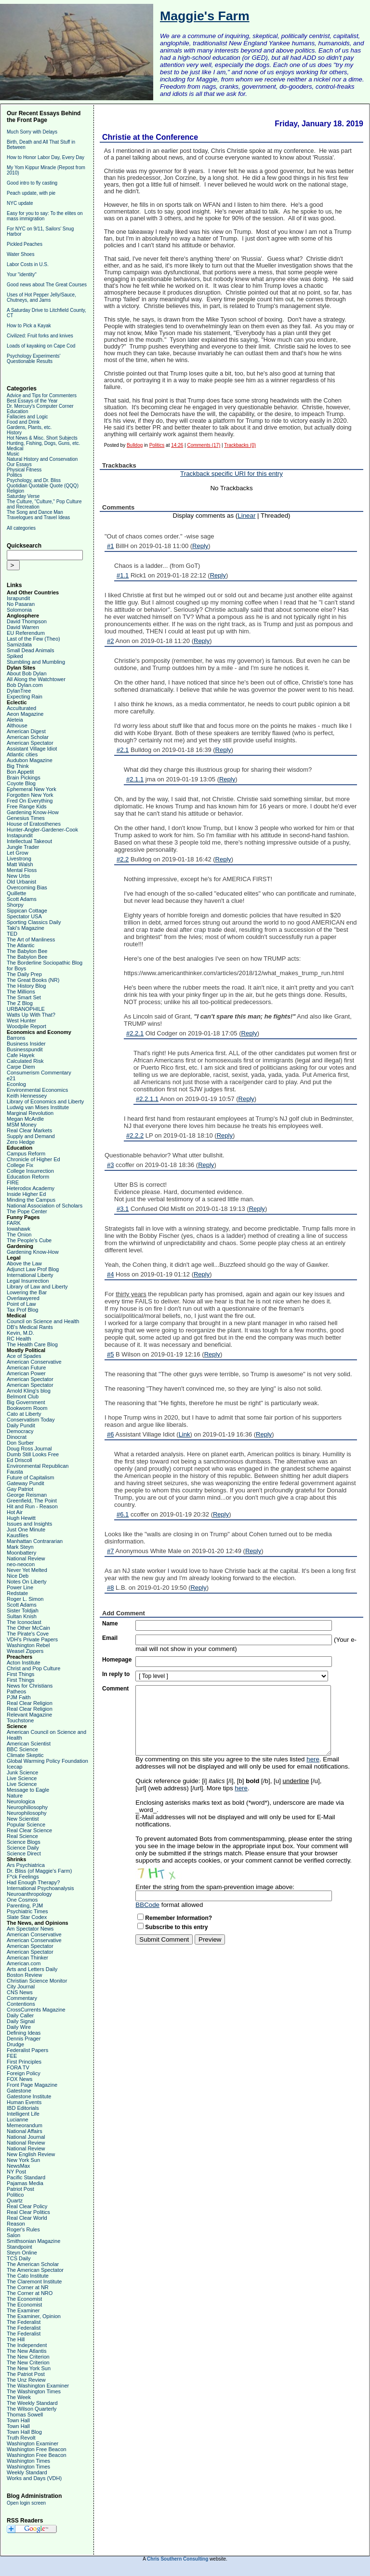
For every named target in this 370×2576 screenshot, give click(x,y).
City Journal (21, 1986)
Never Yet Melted (27, 1570)
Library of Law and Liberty (37, 1286)
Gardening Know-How (33, 812)
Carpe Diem (21, 1067)
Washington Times (28, 2461)
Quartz (15, 2200)
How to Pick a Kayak (29, 325)
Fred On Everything (30, 801)
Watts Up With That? (31, 1015)
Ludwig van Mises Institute (38, 1107)
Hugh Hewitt (21, 1518)
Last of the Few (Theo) (33, 639)
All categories (21, 528)
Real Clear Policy (27, 2206)
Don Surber (20, 1443)
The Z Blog (20, 1003)
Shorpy (15, 905)
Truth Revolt (21, 2438)
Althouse (17, 725)
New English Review (31, 2154)
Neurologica (21, 1801)
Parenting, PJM (25, 1905)
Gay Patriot (20, 1489)
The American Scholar (33, 2264)
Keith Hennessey (27, 1096)
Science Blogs (23, 1842)
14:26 (177, 445)
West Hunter (21, 1020)
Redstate (17, 1593)
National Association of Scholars (44, 1205)
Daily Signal (21, 2021)
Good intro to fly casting (32, 183)
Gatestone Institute (29, 2096)
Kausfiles (17, 1535)
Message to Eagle (28, 1790)
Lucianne (17, 2119)
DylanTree (19, 691)
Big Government (26, 1402)
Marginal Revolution (30, 1113)
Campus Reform (26, 1153)
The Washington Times (34, 2391)
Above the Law (24, 1263)
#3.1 (123, 1208)
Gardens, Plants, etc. (29, 427)
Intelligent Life (23, 2114)
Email (110, 1638)
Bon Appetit (20, 772)
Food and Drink (23, 422)
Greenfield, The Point (32, 1500)
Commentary (22, 1998)
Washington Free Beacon (36, 2449)
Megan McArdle (25, 1119)
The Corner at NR (28, 2287)
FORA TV (18, 2067)
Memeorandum (24, 2125)
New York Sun (23, 2160)
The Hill (16, 2339)
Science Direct (24, 1853)
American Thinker (27, 1957)
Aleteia (15, 720)
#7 (110, 1551)
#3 (110, 1164)
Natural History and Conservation (42, 459)
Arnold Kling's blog (29, 1391)
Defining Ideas (23, 2033)
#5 (110, 1354)
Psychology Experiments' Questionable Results (33, 358)
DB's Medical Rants (30, 1327)
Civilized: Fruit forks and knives (40, 335)
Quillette (16, 893)
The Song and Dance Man (35, 512)
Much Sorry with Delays (32, 131)
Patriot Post (20, 2189)
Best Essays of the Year (32, 400)
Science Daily (23, 1848)
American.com (23, 1963)
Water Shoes (20, 254)
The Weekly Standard (32, 2403)
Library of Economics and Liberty (45, 1101)
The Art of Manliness (31, 939)
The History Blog (26, 986)
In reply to (116, 1674)
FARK (14, 1223)
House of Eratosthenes (34, 824)
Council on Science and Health (43, 1321)
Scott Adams (22, 899)
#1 (110, 546)
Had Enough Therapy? (33, 1882)
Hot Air (15, 1512)
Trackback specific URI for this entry (231, 473)
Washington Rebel (28, 1645)
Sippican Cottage (27, 910)
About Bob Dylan (27, 673)
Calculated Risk (25, 1061)
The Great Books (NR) (33, 980)
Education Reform (28, 1177)
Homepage (117, 1659)
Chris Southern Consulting (177, 2559)
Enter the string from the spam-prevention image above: (214, 1887)
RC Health (19, 1339)
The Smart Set (24, 997)
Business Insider (26, 1043)
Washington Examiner (32, 2443)
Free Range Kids (27, 806)
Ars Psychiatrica (26, 1865)
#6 (110, 1434)
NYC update (20, 203)
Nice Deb (17, 1576)
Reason (16, 2224)
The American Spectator (35, 2270)
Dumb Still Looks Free (33, 1454)
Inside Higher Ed (26, 1194)
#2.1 (123, 749)
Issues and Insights (29, 1524)
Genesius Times (26, 818)
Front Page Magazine (32, 2085)
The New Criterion (28, 2357)
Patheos (16, 1691)
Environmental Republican (37, 1466)
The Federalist (23, 2322)
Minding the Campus (31, 1200)
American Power (26, 1373)
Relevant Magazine (29, 1714)
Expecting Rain (24, 696)
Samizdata (19, 644)
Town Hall (18, 2420)
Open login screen (26, 2503)
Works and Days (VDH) (34, 2478)
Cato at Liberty (24, 1414)
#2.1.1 (135, 779)
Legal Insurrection (28, 1281)
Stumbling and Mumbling (36, 662)
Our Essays (19, 464)
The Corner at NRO (30, 2293)
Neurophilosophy (27, 1813)
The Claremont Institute (34, 2281)
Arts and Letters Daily (32, 1969)
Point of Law (21, 1304)
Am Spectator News (30, 1929)
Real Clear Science (29, 1830)
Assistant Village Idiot (32, 748)
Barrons (16, 1038)
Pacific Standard (26, 2177)
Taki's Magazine (25, 928)
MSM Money (22, 1124)
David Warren (23, 627)
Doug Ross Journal (29, 1448)
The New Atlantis (27, 2351)
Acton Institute (23, 1662)
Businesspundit (25, 1049)
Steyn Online (22, 2252)
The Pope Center (27, 1211)
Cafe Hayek (20, 1055)
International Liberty (30, 1275)
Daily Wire (19, 2027)
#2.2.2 (135, 1135)
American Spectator (30, 743)
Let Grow (17, 853)
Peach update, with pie (31, 193)
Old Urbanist (21, 882)
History (14, 432)
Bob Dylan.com (25, 685)
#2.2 (123, 859)
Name (110, 1623)
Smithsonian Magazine (33, 2241)
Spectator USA (24, 916)
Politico (15, 2195)
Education (17, 411)
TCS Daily (19, 2258)
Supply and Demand (31, 1136)
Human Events (24, 2102)
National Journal (26, 2137)
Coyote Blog (21, 783)
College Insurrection (30, 1171)
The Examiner (23, 2310)
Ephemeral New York (31, 789)
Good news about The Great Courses (47, 284)
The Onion (19, 1234)
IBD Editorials (23, 2108)
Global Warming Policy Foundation (47, 1761)
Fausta (15, 1472)
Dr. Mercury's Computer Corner (40, 406)
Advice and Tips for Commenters (42, 395)
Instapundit (20, 835)
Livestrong (19, 858)
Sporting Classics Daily (34, 922)
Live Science (22, 1778)
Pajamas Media (25, 2183)
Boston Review (24, 1975)
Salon (13, 2235)
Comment (115, 1688)
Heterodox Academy (30, 1188)
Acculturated (21, 708)
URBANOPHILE (26, 1009)
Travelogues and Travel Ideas (38, 517)
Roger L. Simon (25, 1599)
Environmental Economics (37, 1090)
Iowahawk (18, 1229)
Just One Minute (26, 1529)
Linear (246, 515)
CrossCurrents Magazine (36, 2009)
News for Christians (30, 1686)
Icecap (14, 1767)
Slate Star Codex (27, 1917)
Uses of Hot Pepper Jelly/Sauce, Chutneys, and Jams (41, 297)
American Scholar (28, 737)
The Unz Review (26, 2380)
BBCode (147, 1904)
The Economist (24, 2299)
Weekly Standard (27, 2472)
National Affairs (24, 2131)
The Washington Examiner (38, 2385)
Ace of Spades (24, 1356)
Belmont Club (23, 1396)
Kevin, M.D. (20, 1333)
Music (13, 453)
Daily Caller (20, 2015)
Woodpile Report (26, 1026)
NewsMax (18, 2166)
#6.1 (123, 1514)
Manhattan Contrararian (35, 1541)
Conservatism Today (30, 1419)
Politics (14, 475)
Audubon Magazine (30, 760)
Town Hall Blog (24, 2432)
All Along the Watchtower (36, 679)
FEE (12, 2056)
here (312, 1759)
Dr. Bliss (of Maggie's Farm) (39, 1871)
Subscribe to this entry (176, 1927)
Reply (200, 546)
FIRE (13, 1182)
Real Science (22, 1836)
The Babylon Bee (27, 951)
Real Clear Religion (30, 1703)
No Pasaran (21, 604)
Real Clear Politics (28, 2212)
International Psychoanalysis (40, 1888)
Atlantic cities (22, 754)
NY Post (16, 2171)
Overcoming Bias (27, 887)
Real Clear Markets (29, 1130)
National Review (26, 1558)
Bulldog (135, 445)
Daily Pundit (21, 1425)
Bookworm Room (27, 1408)
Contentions (21, 2004)
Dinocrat (16, 1437)
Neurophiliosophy (27, 1807)
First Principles (24, 2062)
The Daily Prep (24, 974)
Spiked (15, 656)
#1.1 (123, 575)
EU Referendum (26, 633)
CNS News (20, 1992)
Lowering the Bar (27, 1292)
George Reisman (27, 1495)
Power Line (20, 1587)
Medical (15, 448)
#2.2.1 (135, 1033)
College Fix (20, 1165)
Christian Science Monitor (37, 1981)
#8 (110, 1587)
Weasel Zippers (25, 1651)
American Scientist (29, 1743)
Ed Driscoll (19, 1460)
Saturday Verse (23, 496)
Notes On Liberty (27, 1581)
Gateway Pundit (25, 1483)
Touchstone (20, 1720)
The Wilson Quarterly (31, 2409)
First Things (20, 1674)
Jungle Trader (23, 847)
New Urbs (18, 876)
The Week (19, 2397)
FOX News (19, 2079)
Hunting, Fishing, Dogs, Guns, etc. (43, 443)
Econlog (16, 1084)
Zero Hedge (21, 1142)
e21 (11, 1078)
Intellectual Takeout (29, 841)
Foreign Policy (23, 2073)
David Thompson (27, 621)
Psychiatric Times (27, 1911)
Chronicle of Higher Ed (33, 1159)
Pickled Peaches (24, 244)
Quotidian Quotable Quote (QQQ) (43, 485)
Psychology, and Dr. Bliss (34, 480)
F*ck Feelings (23, 1876)
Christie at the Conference (150, 137)
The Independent (27, 2345)
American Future (26, 1367)
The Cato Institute (28, 2276)
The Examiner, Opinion (34, 2316)
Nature (15, 1795)
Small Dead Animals (30, 650)
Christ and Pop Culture (33, 1668)
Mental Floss (22, 870)
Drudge (15, 2044)
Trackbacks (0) (240, 445)
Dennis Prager (23, 2038)
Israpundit (18, 598)
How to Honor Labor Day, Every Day (45, 157)
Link (184, 1434)
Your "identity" (22, 274)
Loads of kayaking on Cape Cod (41, 346)
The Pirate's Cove (28, 1634)
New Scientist (23, 1819)
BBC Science (22, 1749)
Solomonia (19, 610)
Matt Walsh (20, 864)
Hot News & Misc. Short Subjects (42, 438)
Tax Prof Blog (22, 1310)
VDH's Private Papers (32, 1639)
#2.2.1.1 (147, 1098)
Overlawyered (23, 1298)
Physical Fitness (24, 469)
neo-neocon (21, 1564)
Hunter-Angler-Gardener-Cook (42, 829)
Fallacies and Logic (27, 416)
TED (12, 934)
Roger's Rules (23, 2229)
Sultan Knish (22, 1616)
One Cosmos (22, 1900)
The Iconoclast (24, 1622)
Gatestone (19, 2090)
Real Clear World (27, 2218)
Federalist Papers (27, 2050)
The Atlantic (20, 945)
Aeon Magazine (25, 714)
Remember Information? (178, 1918)
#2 (110, 640)
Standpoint (19, 2247)
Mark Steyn (20, 1547)
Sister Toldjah (23, 1610)
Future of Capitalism (30, 1477)
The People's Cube (29, 1240)
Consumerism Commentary (39, 1072)
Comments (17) (203, 445)
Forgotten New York (30, 795)
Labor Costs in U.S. (28, 264)
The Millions (21, 991)
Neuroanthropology (29, 1894)
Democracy (20, 1431)
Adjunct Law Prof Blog (33, 1269)
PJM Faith (19, 1697)
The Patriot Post (26, 2374)
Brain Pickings (23, 777)
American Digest (26, 731)
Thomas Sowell (25, 2414)
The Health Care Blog (32, 1344)
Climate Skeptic (25, 1755)
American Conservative (34, 1362)
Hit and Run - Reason (32, 1506)
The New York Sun (29, 2368)
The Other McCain (28, 1628)
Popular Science (26, 1824)
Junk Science (22, 1772)
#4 (110, 1274)
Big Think (18, 766)
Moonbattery (21, 1553)
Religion (15, 491)
